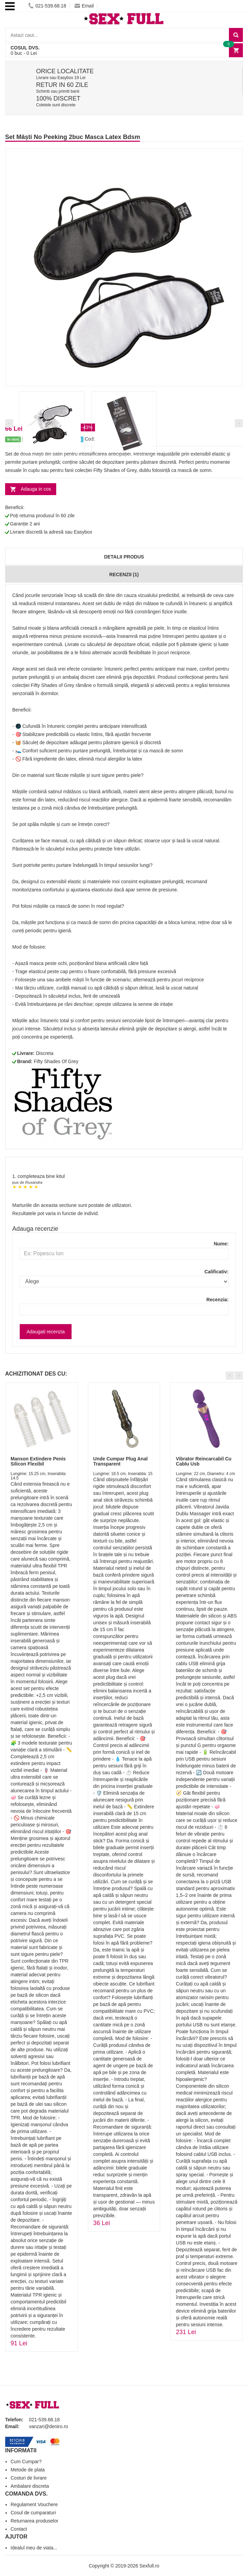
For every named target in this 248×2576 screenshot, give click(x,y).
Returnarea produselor (34, 2521)
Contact (19, 2529)
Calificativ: (216, 1271)
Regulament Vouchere (34, 2504)
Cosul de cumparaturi (33, 2512)
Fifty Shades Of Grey (56, 1061)
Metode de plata (28, 2469)
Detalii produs (124, 556)
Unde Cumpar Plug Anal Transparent (120, 1461)
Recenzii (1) (124, 574)
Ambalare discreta (30, 2486)
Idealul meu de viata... (34, 2547)
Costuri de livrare (29, 2478)
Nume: (221, 1243)
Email (84, 6)
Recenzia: (217, 1299)
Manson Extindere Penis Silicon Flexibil (38, 1461)
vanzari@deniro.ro (48, 2426)
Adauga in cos (36, 489)
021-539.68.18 (47, 6)
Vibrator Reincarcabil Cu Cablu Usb (203, 1461)
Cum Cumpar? (26, 2461)
